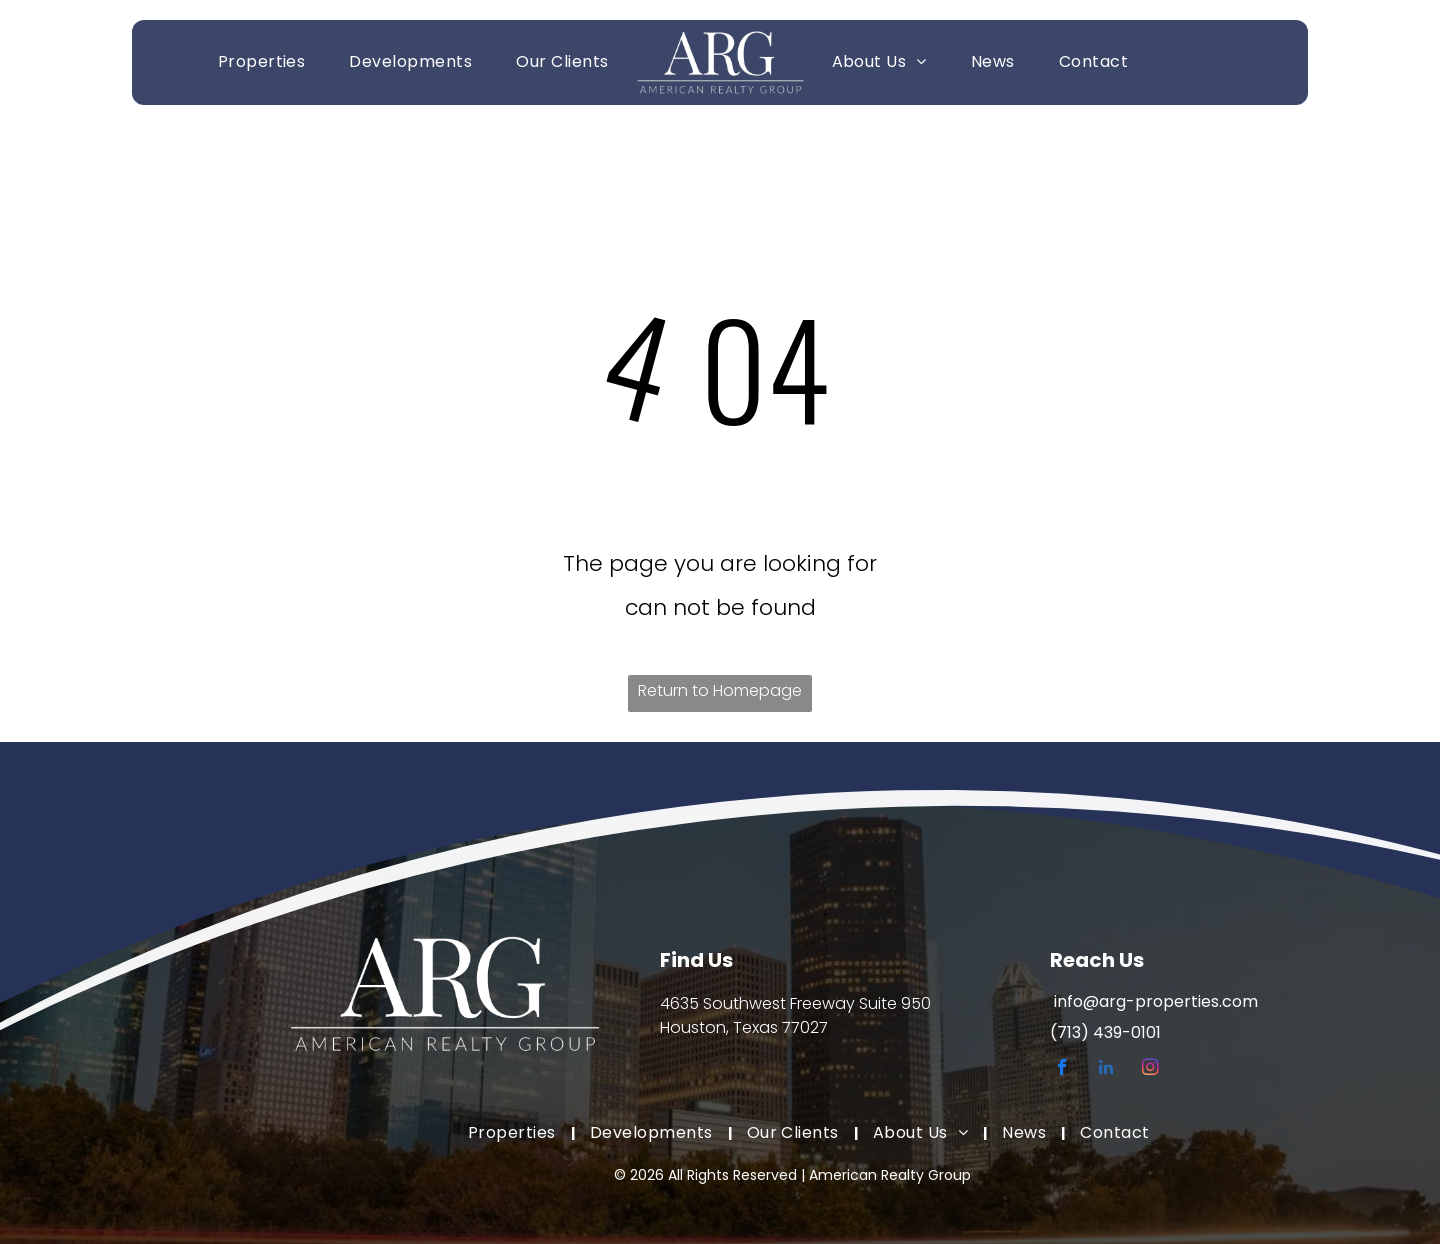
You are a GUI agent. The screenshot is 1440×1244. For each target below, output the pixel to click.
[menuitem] (262, 62)
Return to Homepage (720, 690)
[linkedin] (1106, 1070)
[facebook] (1062, 1070)
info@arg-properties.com (1156, 1001)
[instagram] (1150, 1070)
